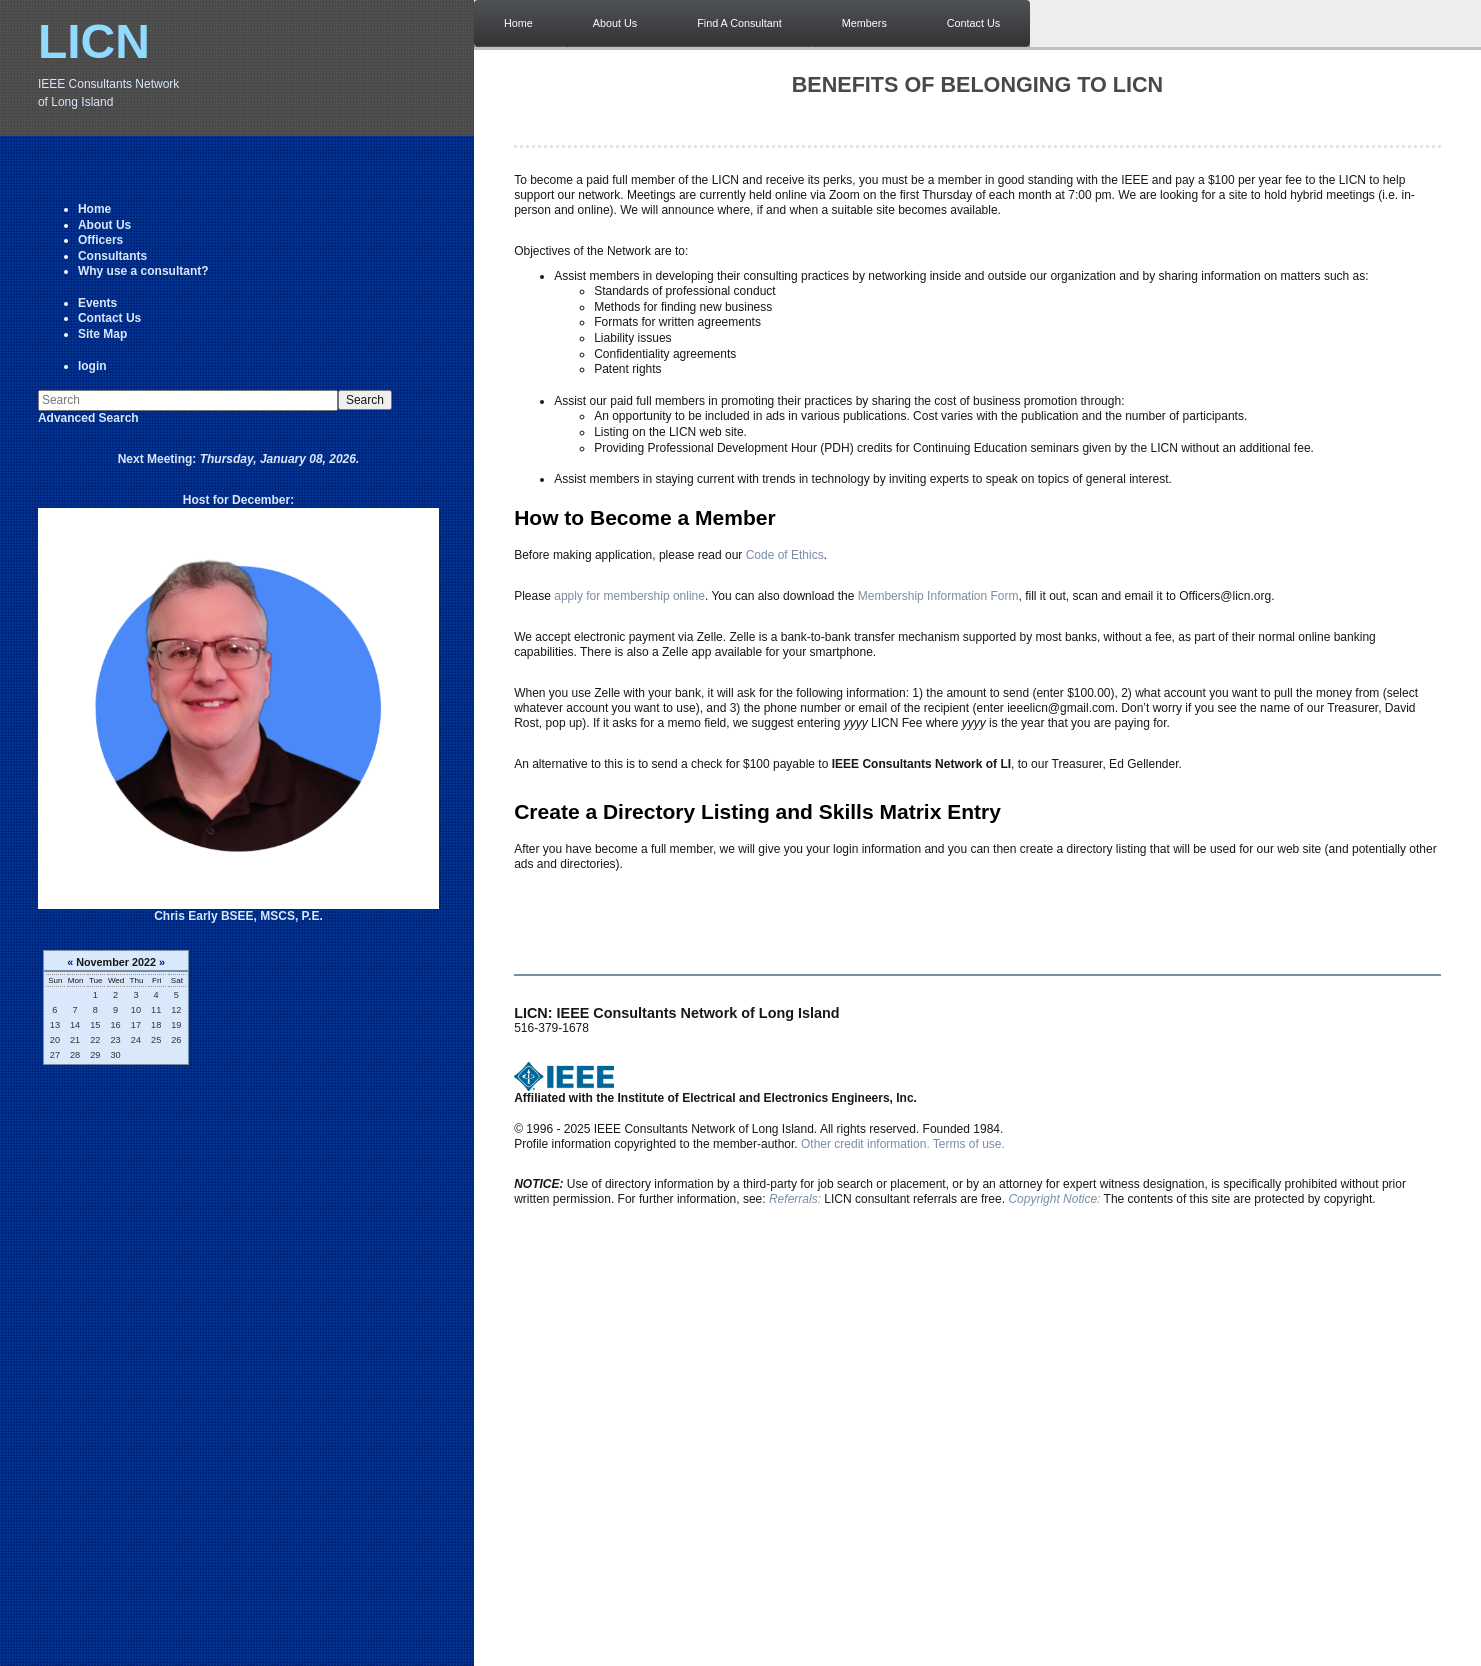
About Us (104, 225)
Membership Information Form (938, 596)
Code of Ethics (785, 555)
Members (864, 23)
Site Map (102, 334)
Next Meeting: (239, 459)
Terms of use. (969, 1144)
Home (94, 209)
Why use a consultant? (143, 271)
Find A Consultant (739, 23)
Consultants (112, 256)
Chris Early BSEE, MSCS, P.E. (238, 916)
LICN (94, 41)
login (92, 366)
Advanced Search (88, 418)
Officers (100, 240)
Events (97, 303)
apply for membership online (629, 596)
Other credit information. (865, 1144)
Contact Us (109, 318)
